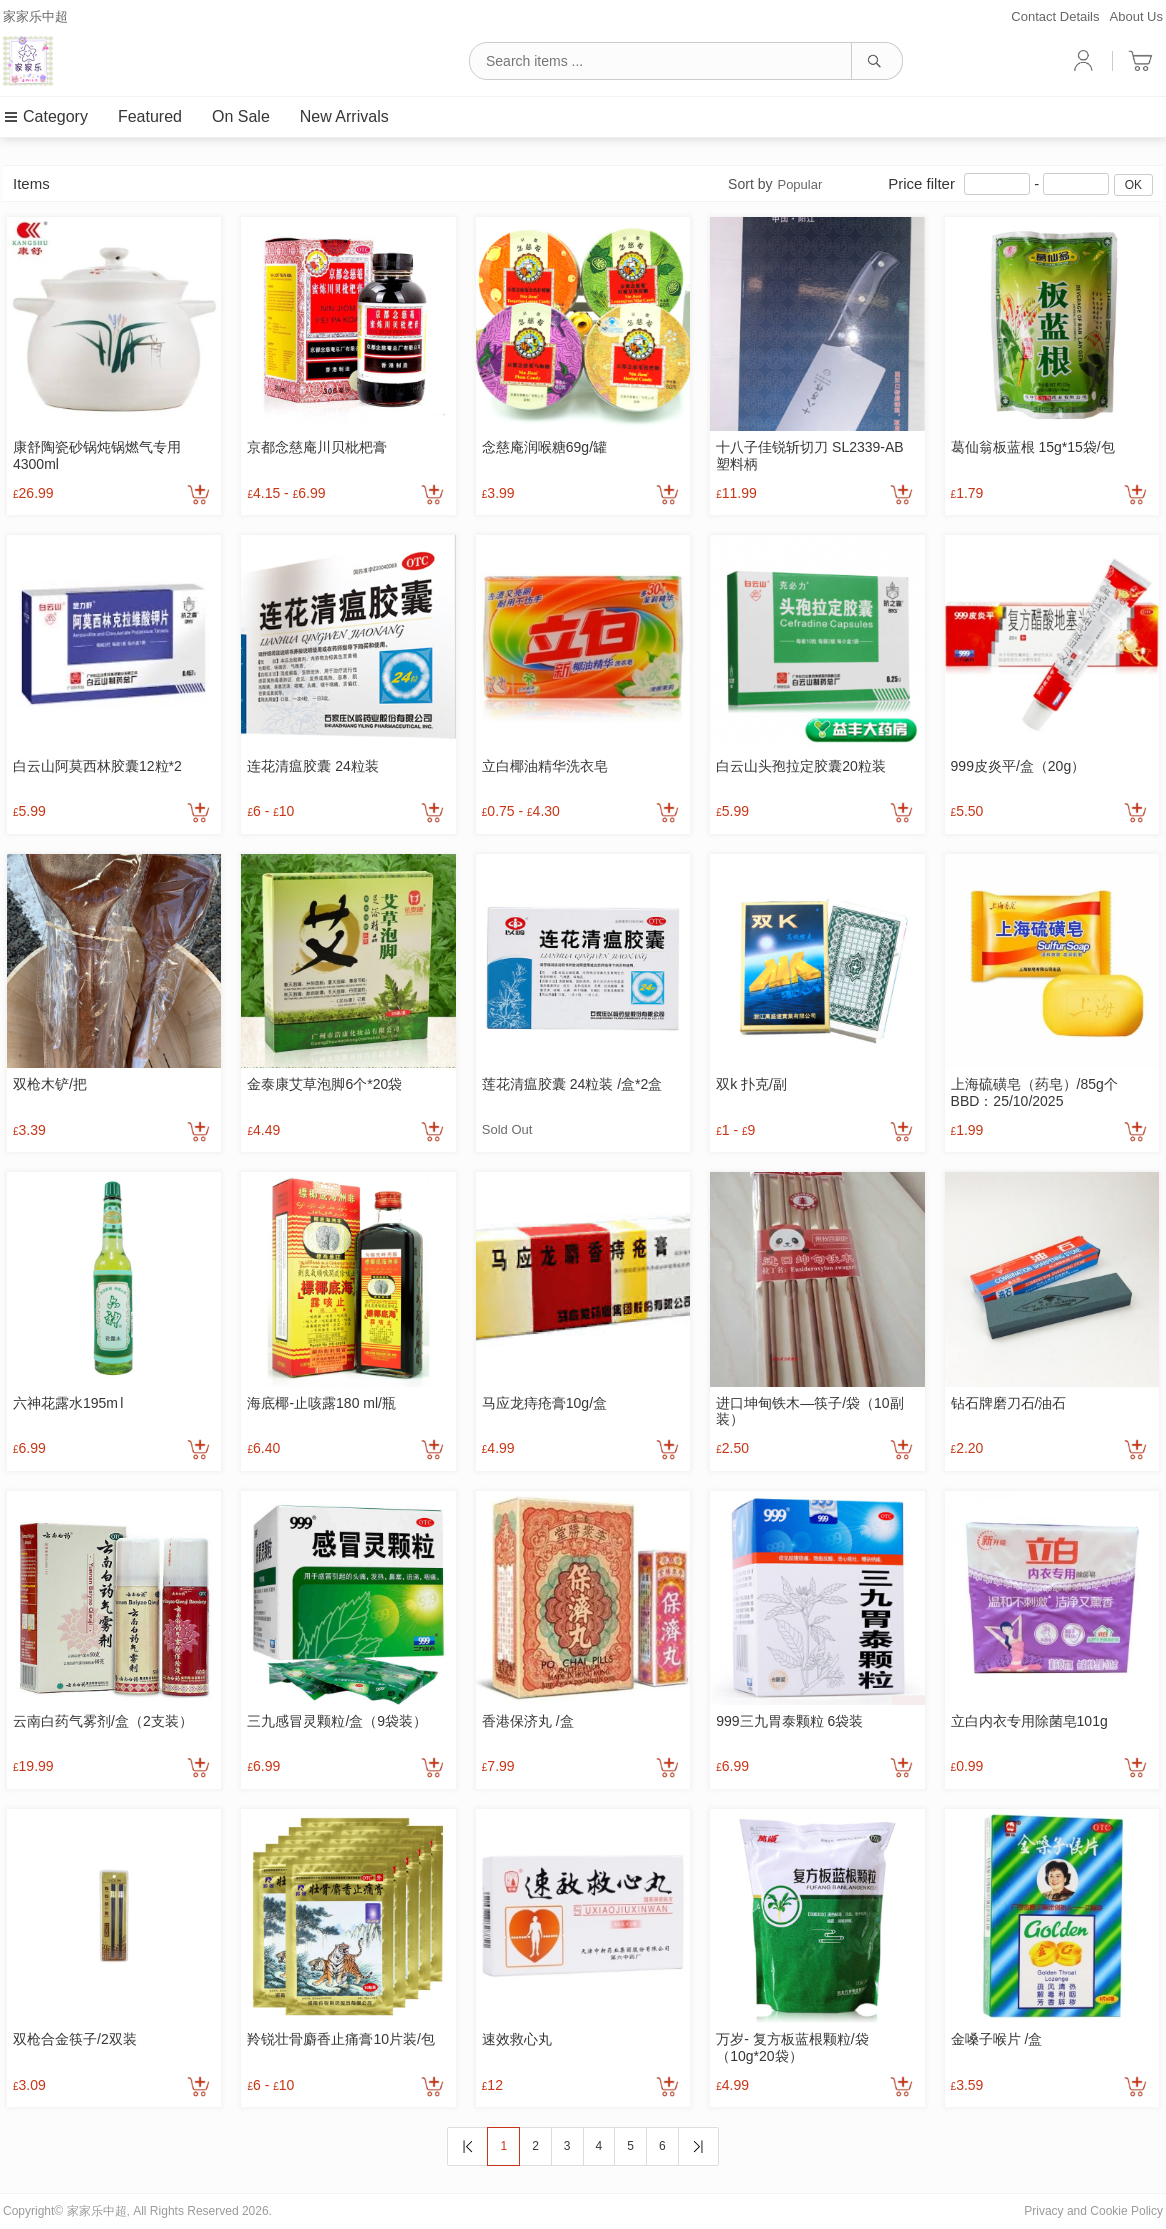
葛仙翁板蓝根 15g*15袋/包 (1033, 447)
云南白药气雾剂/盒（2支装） (103, 1721)
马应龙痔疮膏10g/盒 (544, 1403)
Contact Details (1055, 16)
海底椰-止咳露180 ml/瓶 (321, 1403)
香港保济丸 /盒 (528, 1721)
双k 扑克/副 (751, 1084)
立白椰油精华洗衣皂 (545, 766)
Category (45, 116)
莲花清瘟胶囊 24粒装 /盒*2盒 (572, 1084)
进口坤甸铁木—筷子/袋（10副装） (809, 1411)
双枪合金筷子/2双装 (75, 2039)
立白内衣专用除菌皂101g (1029, 1721)
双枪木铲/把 (50, 1084)
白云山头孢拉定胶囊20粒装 (801, 766)
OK (1133, 185)
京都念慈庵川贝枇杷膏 (317, 447)
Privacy (1043, 2211)
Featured (150, 116)
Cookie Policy (1126, 2211)
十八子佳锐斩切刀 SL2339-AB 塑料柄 (810, 455)
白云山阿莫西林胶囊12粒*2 (97, 766)
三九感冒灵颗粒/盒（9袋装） (337, 1721)
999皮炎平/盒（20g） (1018, 766)
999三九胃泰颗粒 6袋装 (789, 1721)
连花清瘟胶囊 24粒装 (312, 766)
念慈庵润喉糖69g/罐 (544, 447)
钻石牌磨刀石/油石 (1009, 1403)
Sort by (775, 184)
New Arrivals (344, 116)
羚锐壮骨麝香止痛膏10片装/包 (340, 2039)
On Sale (241, 116)
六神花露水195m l (68, 1403)
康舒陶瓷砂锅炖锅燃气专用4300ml (97, 455)
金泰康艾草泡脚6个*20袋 (324, 1084)
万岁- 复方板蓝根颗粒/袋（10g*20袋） (792, 2047)
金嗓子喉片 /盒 (997, 2039)
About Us (1136, 16)
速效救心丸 (517, 2039)
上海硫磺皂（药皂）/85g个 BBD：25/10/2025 (1034, 1092)
